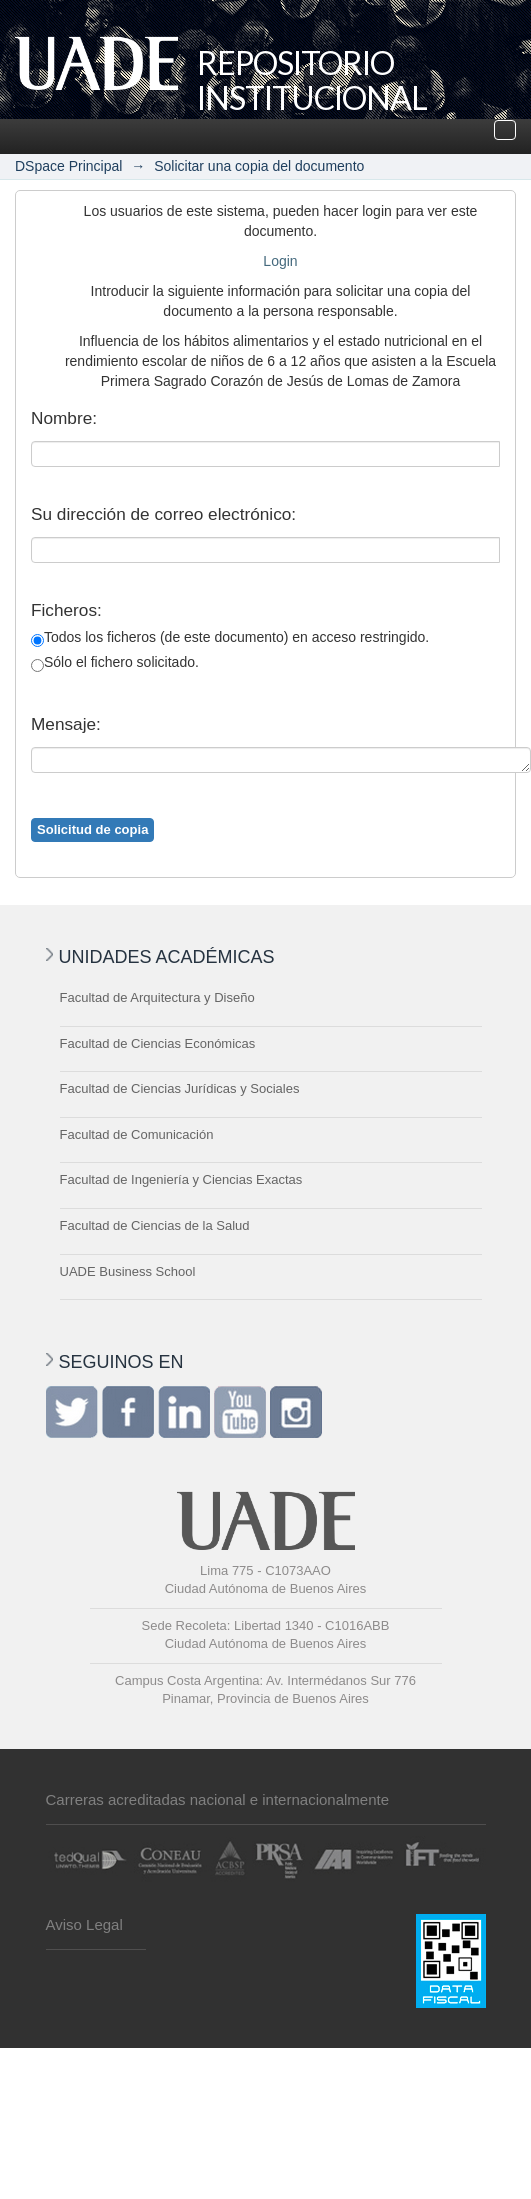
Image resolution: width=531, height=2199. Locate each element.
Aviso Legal (84, 1924)
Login (280, 261)
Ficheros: (66, 610)
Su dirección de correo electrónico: (163, 514)
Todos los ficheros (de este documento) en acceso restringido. (230, 638)
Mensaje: (66, 724)
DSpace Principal (68, 166)
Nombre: (64, 418)
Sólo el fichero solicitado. (115, 663)
